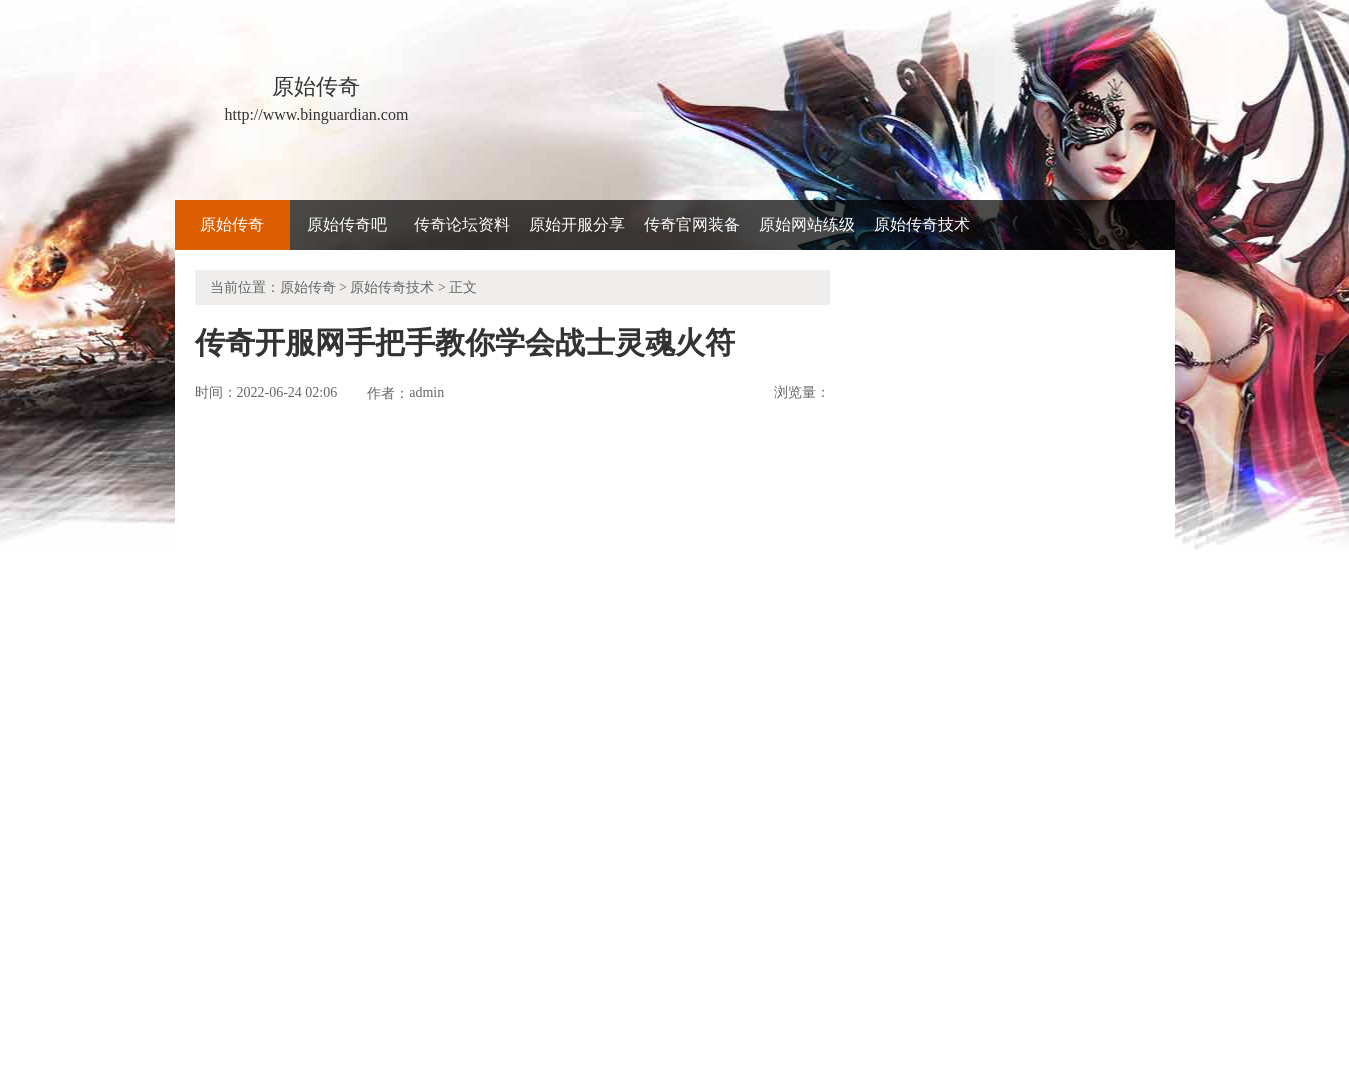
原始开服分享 (577, 224)
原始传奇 (232, 224)
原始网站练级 (807, 224)
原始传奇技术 (922, 224)
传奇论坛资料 (462, 224)
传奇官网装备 (692, 224)
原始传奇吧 (347, 224)
